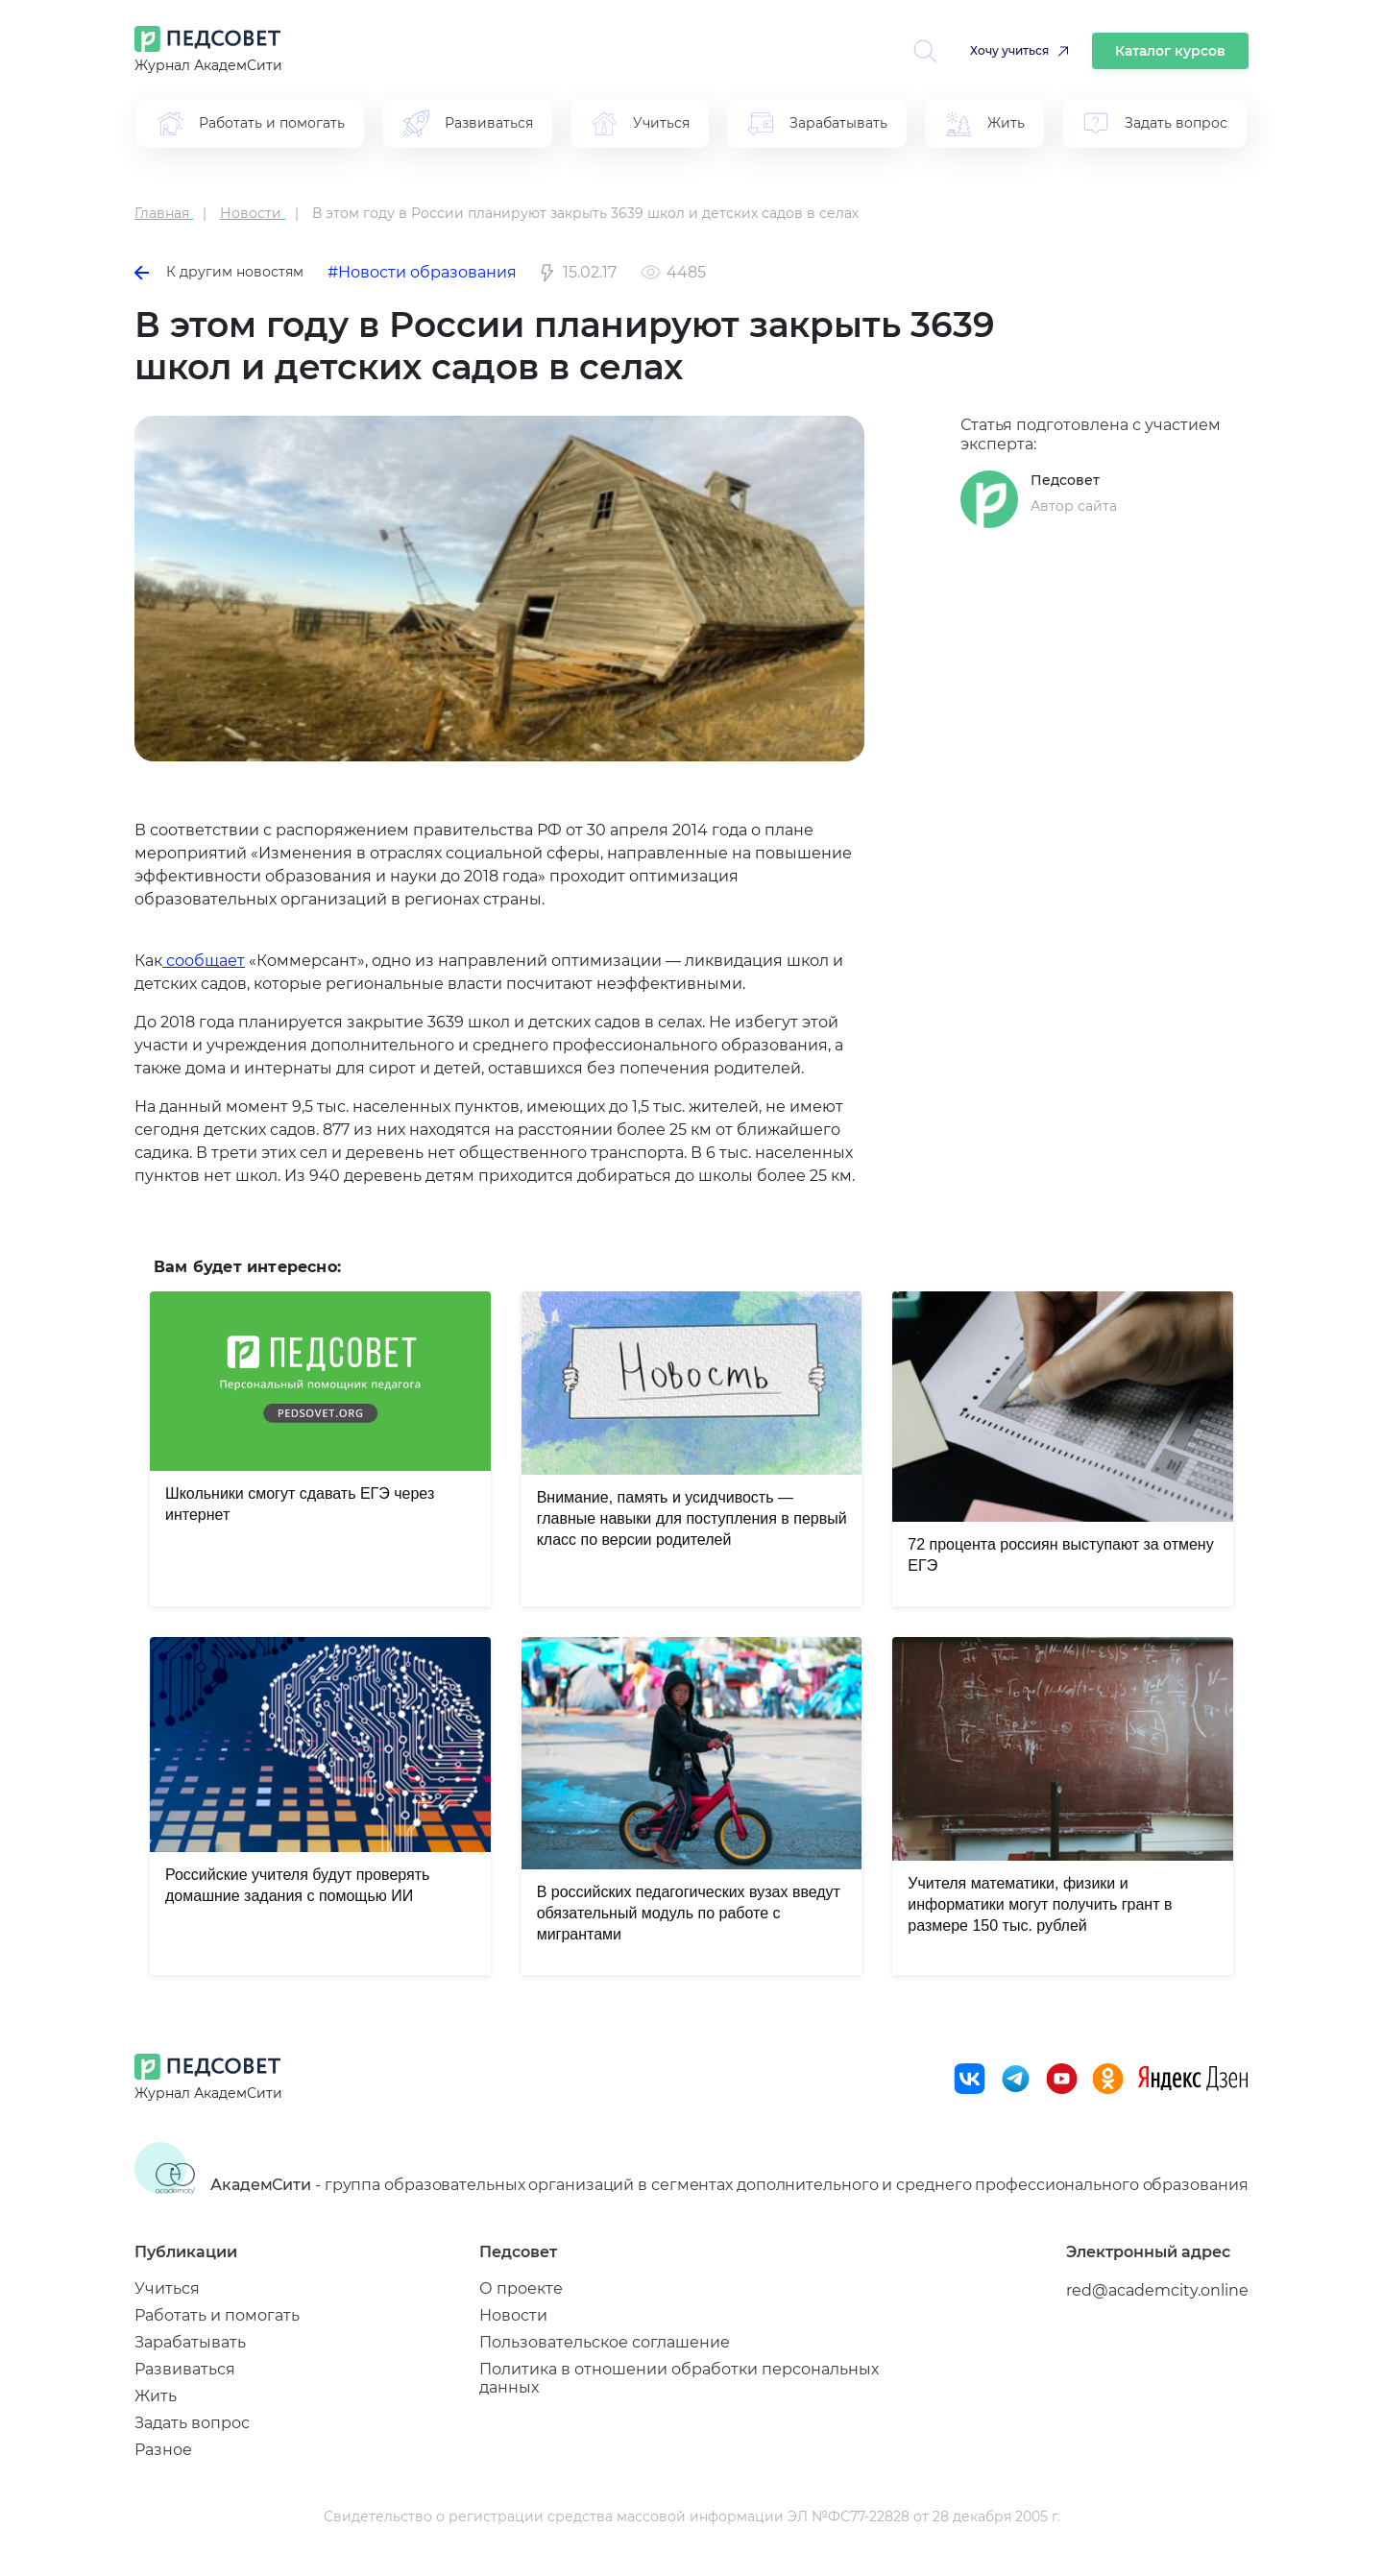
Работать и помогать (217, 2315)
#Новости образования (422, 272)
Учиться (167, 2288)
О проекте (521, 2288)
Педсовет (1065, 480)
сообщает (203, 960)
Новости (513, 2315)
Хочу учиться (1009, 50)
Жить (155, 2396)
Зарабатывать (190, 2342)
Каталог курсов (1170, 51)
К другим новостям (218, 271)
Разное (163, 2450)
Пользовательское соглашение (604, 2342)
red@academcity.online (1157, 2290)
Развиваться (184, 2369)
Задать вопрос (192, 2423)
